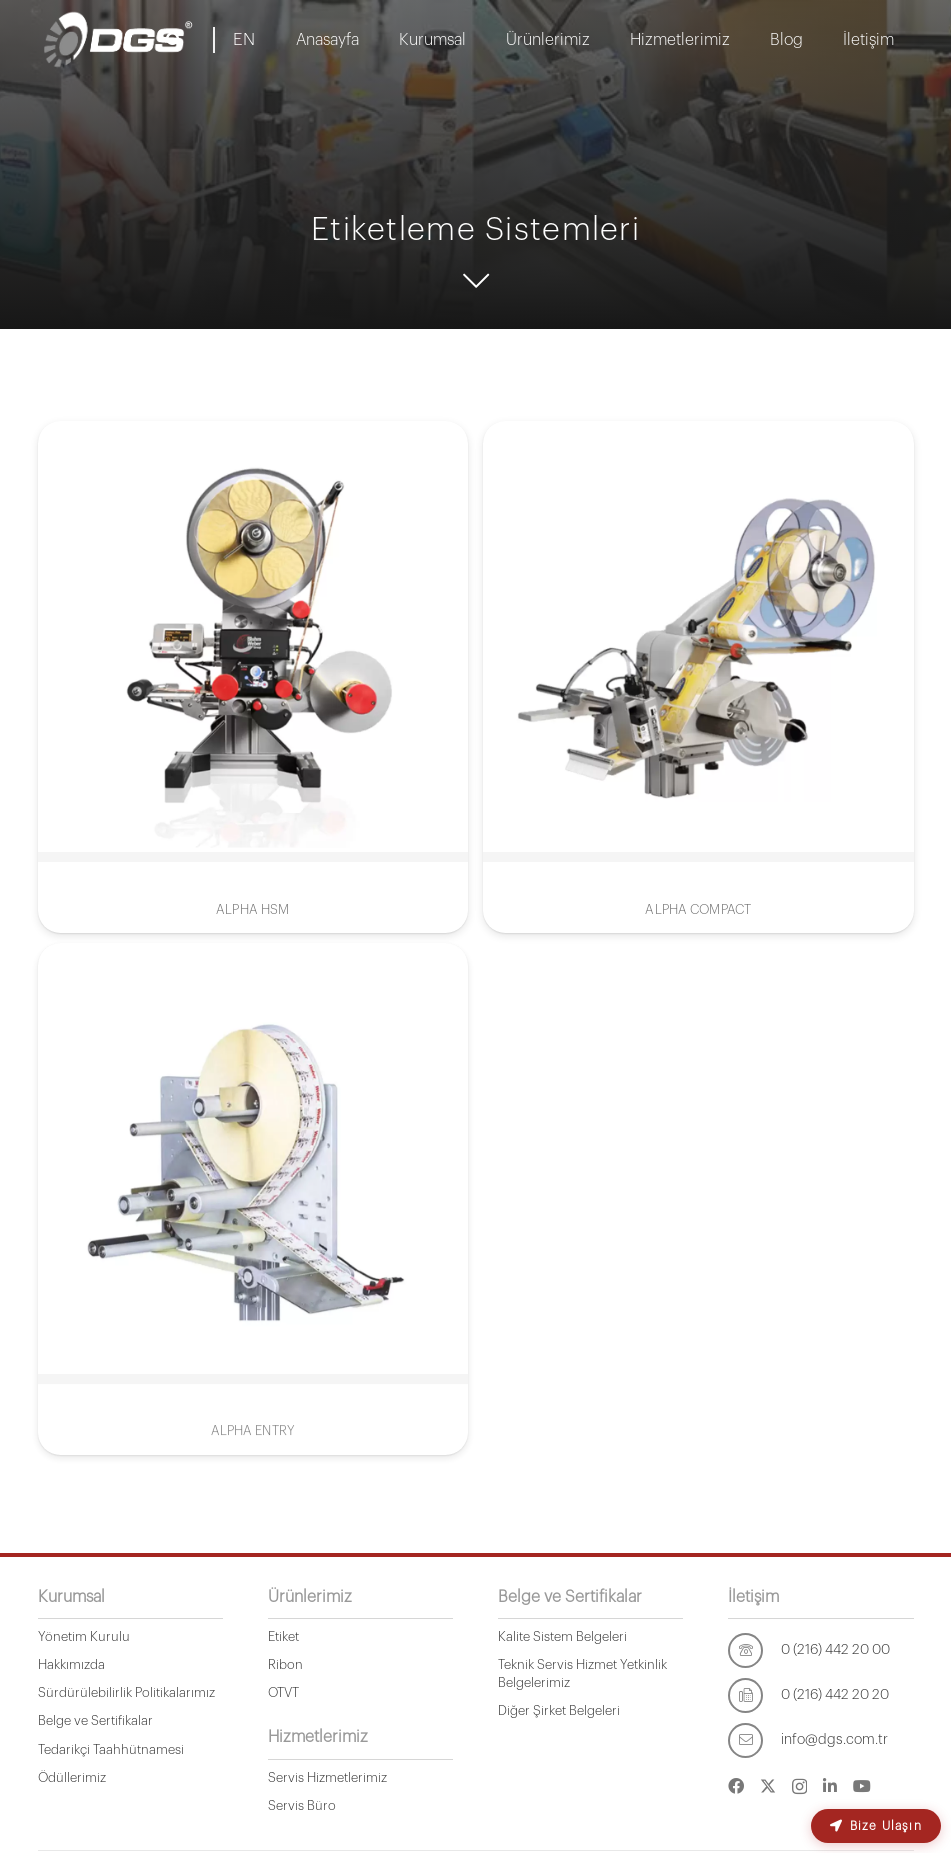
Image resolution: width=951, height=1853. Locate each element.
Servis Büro (302, 1805)
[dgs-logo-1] (118, 40)
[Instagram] (799, 1787)
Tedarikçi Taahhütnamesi (111, 1749)
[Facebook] (736, 1786)
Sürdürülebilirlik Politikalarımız (126, 1692)
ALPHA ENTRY (253, 1383)
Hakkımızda (71, 1664)
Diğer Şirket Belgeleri (559, 1710)
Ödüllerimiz (72, 1777)
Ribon (285, 1664)
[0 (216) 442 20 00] (754, 1650)
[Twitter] (768, 1786)
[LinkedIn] (830, 1786)
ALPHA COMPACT (698, 909)
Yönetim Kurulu (84, 1636)
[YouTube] (862, 1786)
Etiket (283, 1636)
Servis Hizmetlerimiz (327, 1777)
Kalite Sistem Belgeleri (562, 1636)
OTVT (283, 1692)
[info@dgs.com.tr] (754, 1740)
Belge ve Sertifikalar (95, 1720)
